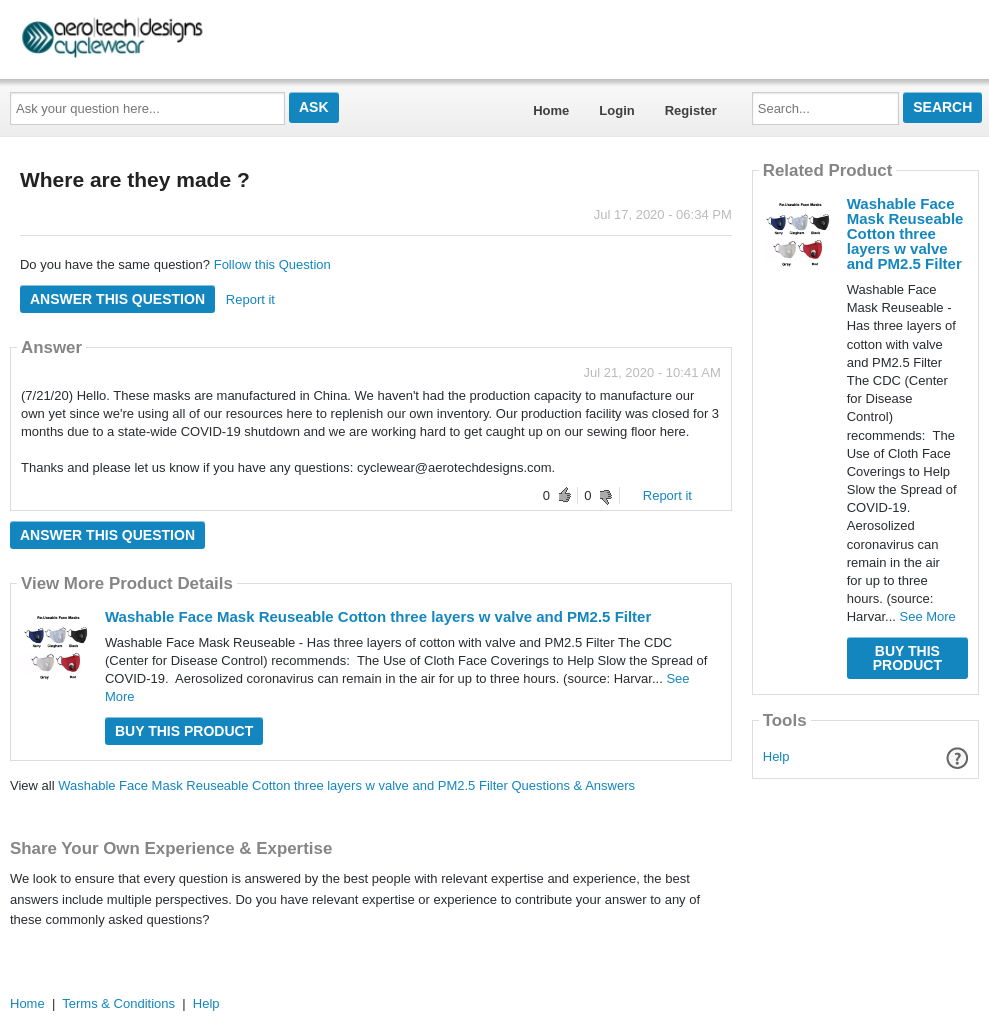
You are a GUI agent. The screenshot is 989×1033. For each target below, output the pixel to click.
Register (691, 110)
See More (927, 616)
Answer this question (117, 299)
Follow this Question (272, 264)
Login (616, 110)
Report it (250, 299)
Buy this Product (184, 731)
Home (551, 110)
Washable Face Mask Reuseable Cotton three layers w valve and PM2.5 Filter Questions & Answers (346, 785)
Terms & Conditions (118, 1003)
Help (776, 756)
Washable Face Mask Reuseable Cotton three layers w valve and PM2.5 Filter (378, 616)
